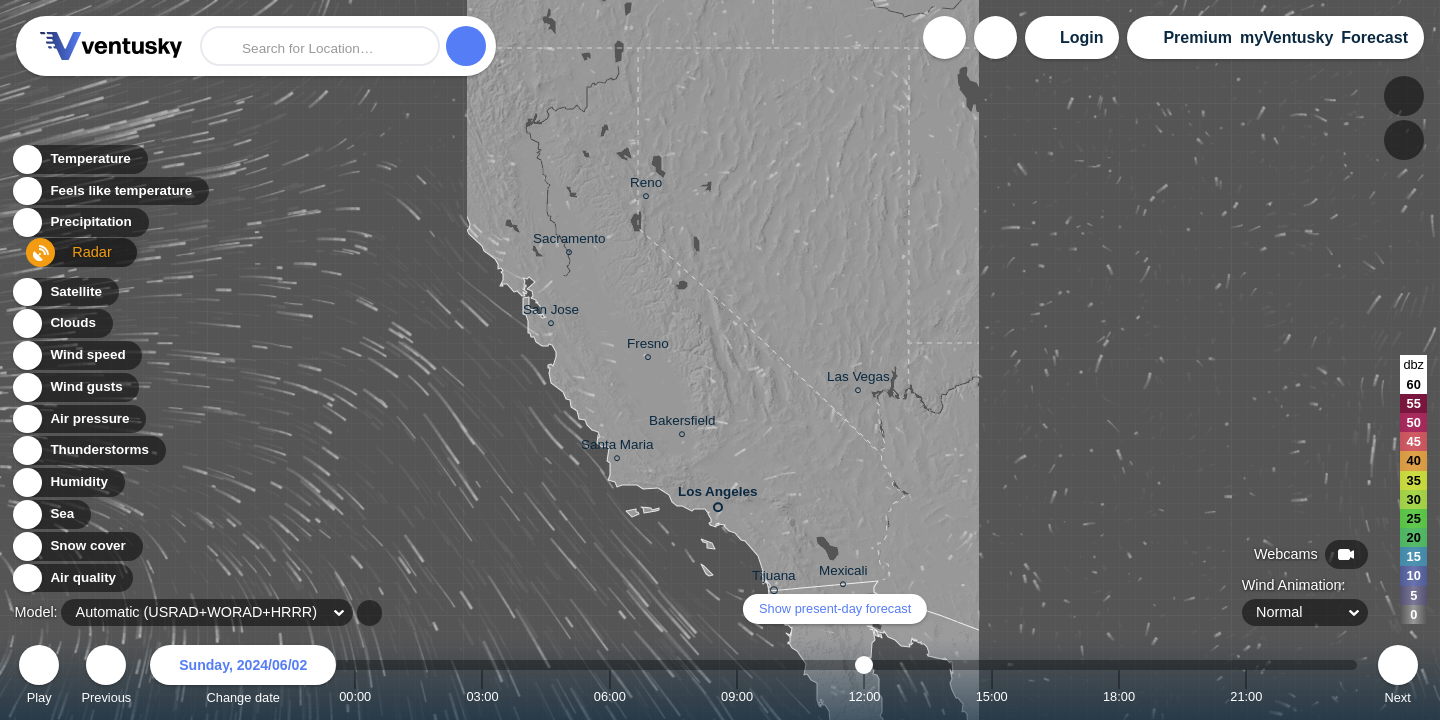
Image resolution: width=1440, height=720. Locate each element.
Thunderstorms (88, 450)
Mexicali (843, 573)
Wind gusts (75, 387)
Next (1398, 677)
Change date (243, 677)
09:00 (737, 696)
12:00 (864, 696)
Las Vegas (858, 379)
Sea (50, 514)
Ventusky (108, 46)
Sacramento (569, 241)
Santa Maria (617, 447)
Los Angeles (717, 495)
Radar (58, 260)
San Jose (551, 312)
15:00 (992, 696)
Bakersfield (682, 423)
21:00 (1246, 696)
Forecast (1374, 37)
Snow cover (76, 546)
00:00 (355, 696)
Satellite (64, 292)
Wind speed (76, 355)
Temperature (79, 164)
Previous (106, 677)
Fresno (648, 346)
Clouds (61, 323)
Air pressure (78, 419)
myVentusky (1286, 37)
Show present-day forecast (835, 608)
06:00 (610, 696)
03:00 (482, 696)
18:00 (1119, 696)
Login (1082, 37)
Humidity (67, 482)
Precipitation (79, 228)
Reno (646, 185)
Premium (1197, 37)
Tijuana (774, 579)
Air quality (71, 578)
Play (39, 677)
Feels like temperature (109, 196)
